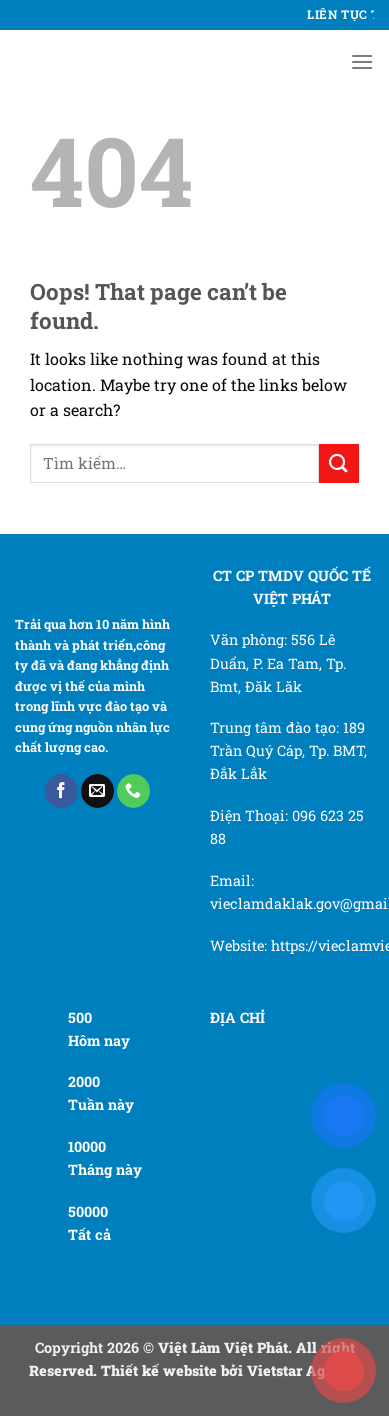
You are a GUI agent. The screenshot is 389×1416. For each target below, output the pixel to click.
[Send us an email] (97, 791)
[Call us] (133, 791)
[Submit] (339, 463)
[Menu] (362, 61)
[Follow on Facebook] (61, 791)
